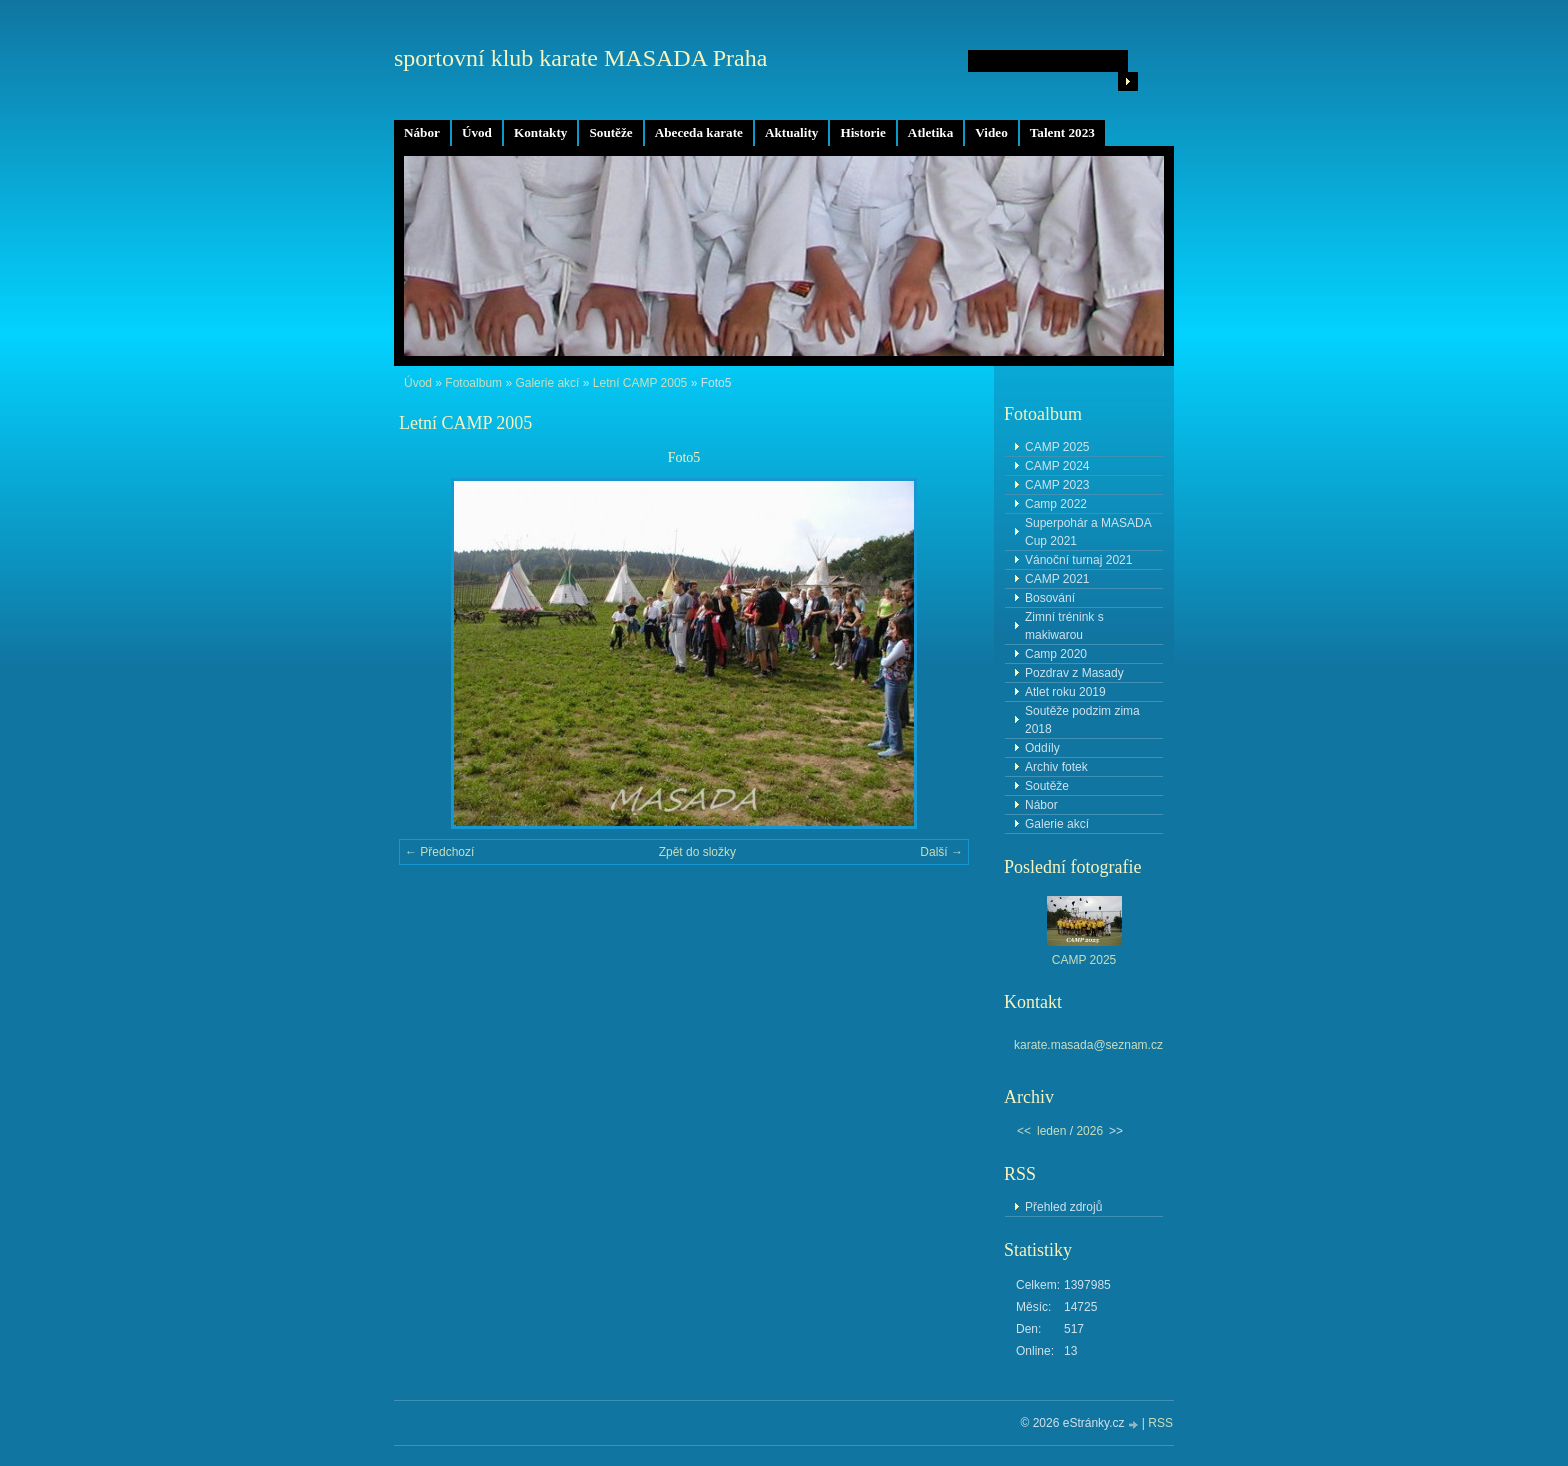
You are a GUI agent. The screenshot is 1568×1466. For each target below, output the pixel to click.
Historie (862, 132)
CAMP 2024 (1057, 466)
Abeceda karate (699, 132)
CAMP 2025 (1057, 447)
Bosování (1050, 598)
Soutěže (610, 132)
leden (1051, 1131)
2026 (1089, 1131)
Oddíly (1042, 748)
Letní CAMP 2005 (640, 383)
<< (1024, 1131)
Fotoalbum (473, 383)
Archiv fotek (1056, 767)
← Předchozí (439, 852)
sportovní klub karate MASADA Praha (580, 58)
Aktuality (792, 132)
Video (991, 132)
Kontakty (541, 132)
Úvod (477, 132)
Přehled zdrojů (1063, 1207)
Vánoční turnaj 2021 (1078, 560)
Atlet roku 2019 (1065, 692)
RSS (1160, 1423)
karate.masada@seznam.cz (1088, 1045)
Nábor (422, 132)
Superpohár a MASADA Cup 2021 (1088, 532)
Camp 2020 (1056, 654)
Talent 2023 (1062, 132)
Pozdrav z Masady (1074, 673)
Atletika (930, 132)
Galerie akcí (547, 383)
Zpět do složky (697, 852)
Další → (941, 852)
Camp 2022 (1056, 504)
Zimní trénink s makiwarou (1064, 626)
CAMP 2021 (1057, 579)
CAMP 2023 (1057, 485)
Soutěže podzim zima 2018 (1082, 720)
